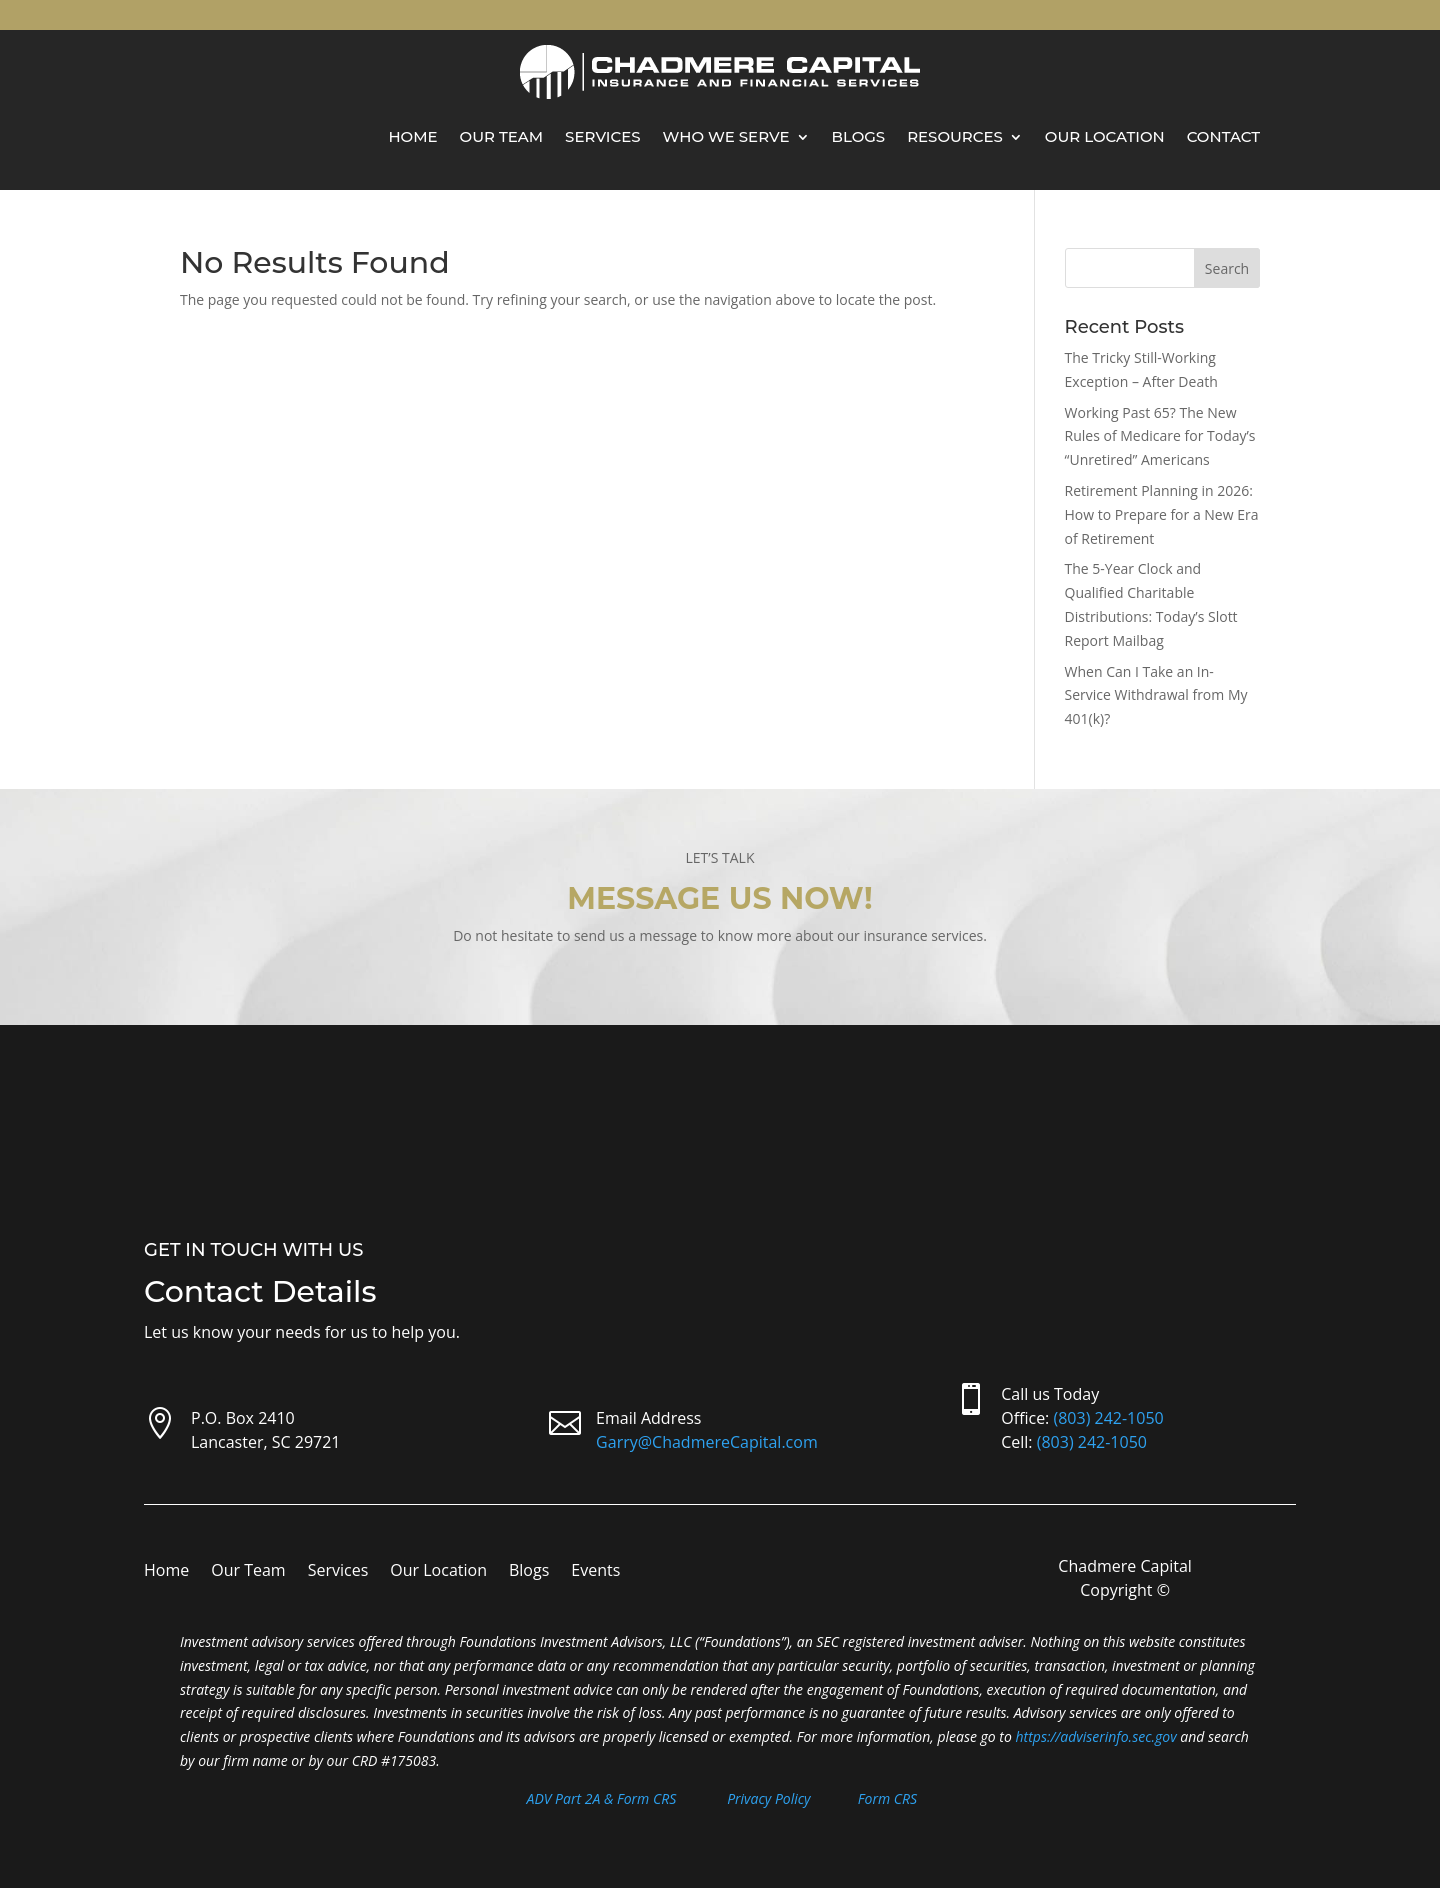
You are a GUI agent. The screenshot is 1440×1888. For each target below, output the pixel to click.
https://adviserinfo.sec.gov (1096, 1736)
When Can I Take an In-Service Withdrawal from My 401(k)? (1156, 695)
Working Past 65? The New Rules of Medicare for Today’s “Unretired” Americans (1160, 436)
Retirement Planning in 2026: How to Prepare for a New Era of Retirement (1162, 514)
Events (595, 1572)
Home (412, 136)
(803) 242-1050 (1108, 1418)
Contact (1223, 136)
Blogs (859, 136)
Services (602, 136)
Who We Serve (726, 136)
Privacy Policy (768, 1798)
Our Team (502, 136)
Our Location (1105, 136)
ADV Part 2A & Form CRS (602, 1798)
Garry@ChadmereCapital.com (707, 1442)
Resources (955, 136)
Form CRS (887, 1798)
